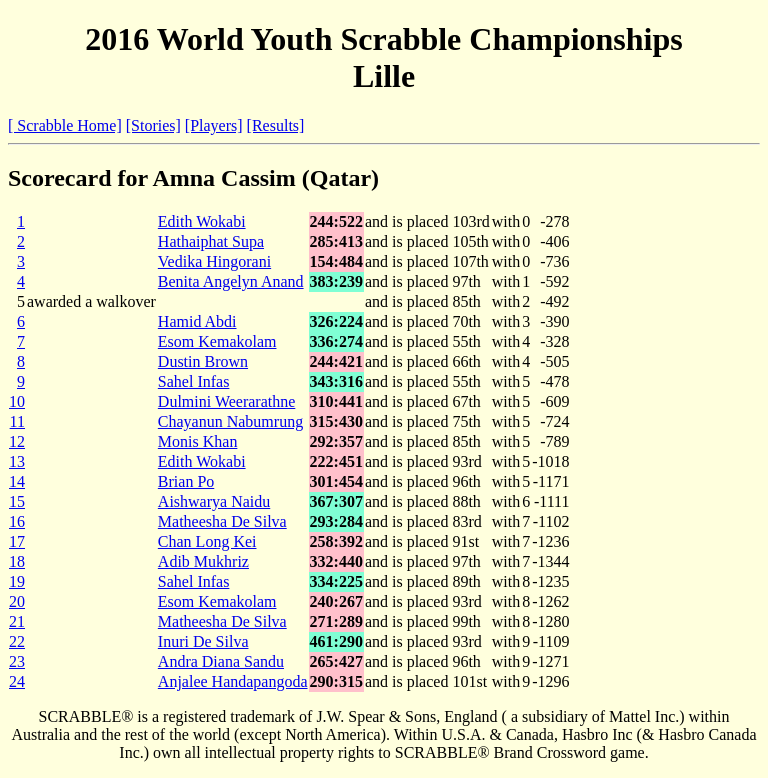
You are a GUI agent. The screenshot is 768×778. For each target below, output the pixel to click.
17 (17, 541)
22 (17, 641)
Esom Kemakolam (217, 341)
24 (17, 681)
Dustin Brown (203, 361)
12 (17, 441)
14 (17, 481)
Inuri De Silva (203, 641)
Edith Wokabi (202, 221)
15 (17, 501)
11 (17, 421)
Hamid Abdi (197, 321)
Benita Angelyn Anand (231, 281)
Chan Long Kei (207, 541)
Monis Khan (198, 441)
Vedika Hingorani (214, 261)
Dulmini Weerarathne (226, 401)
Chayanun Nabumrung (230, 421)
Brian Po (186, 481)
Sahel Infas (194, 381)
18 (17, 561)
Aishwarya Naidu (214, 501)
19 (17, 581)
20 (17, 601)
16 (17, 521)
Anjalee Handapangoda (233, 681)
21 (17, 621)
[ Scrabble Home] (65, 125)
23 (17, 661)
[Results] (276, 125)
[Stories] (153, 125)
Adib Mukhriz (203, 561)
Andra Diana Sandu (221, 661)
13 (17, 461)
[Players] (214, 125)
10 (17, 401)
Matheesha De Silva (222, 521)
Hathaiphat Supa (211, 241)
